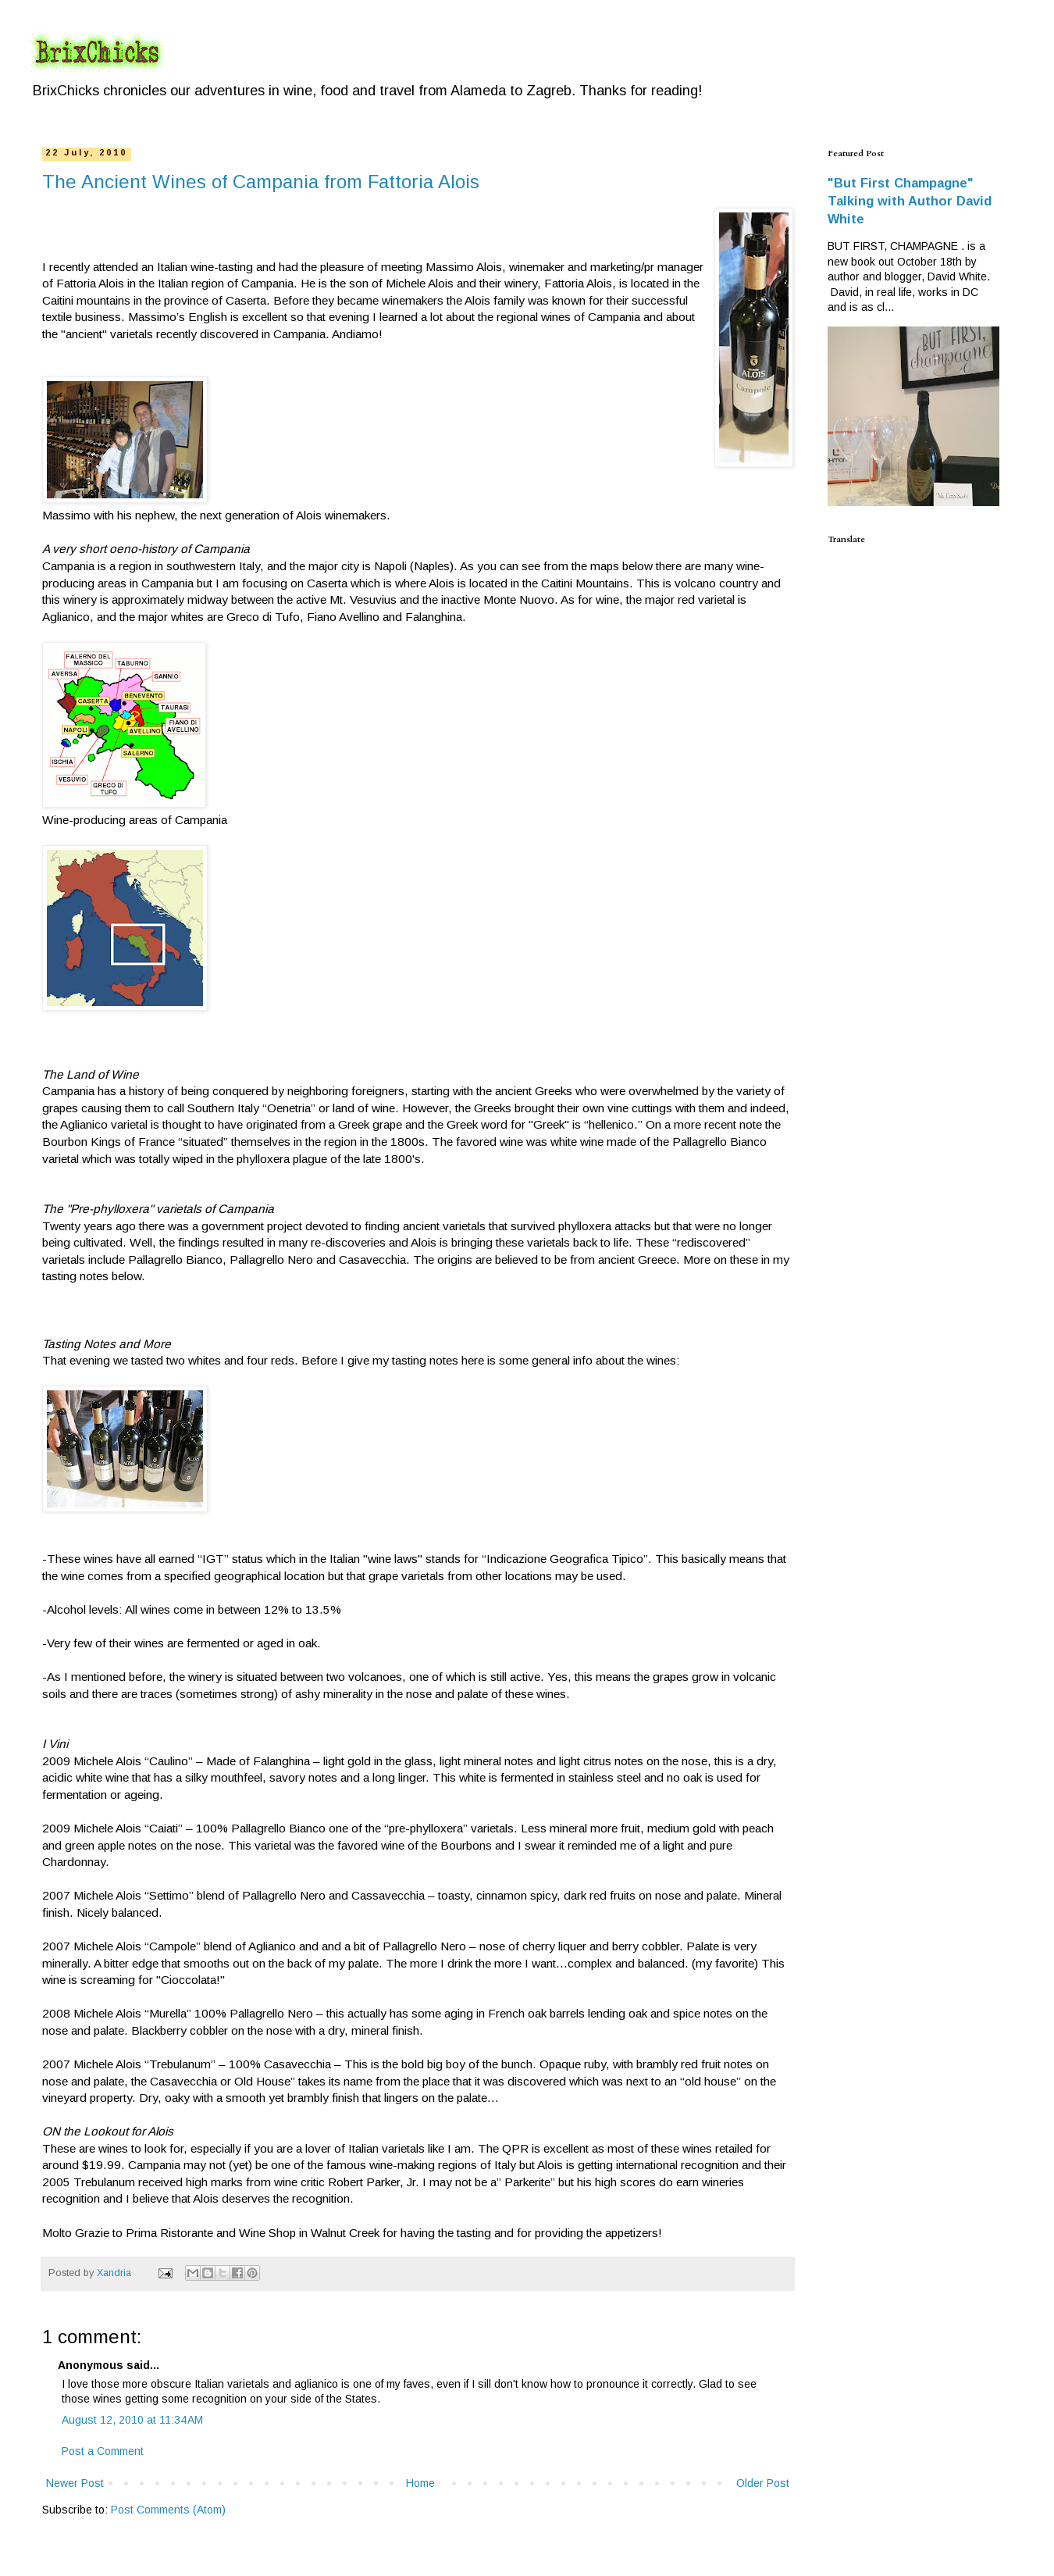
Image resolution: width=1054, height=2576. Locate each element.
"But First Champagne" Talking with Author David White (910, 201)
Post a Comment (103, 2451)
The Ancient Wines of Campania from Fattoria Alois (260, 181)
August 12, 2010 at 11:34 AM (132, 2420)
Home (420, 2483)
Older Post (762, 2483)
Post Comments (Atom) (168, 2509)
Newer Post (75, 2483)
